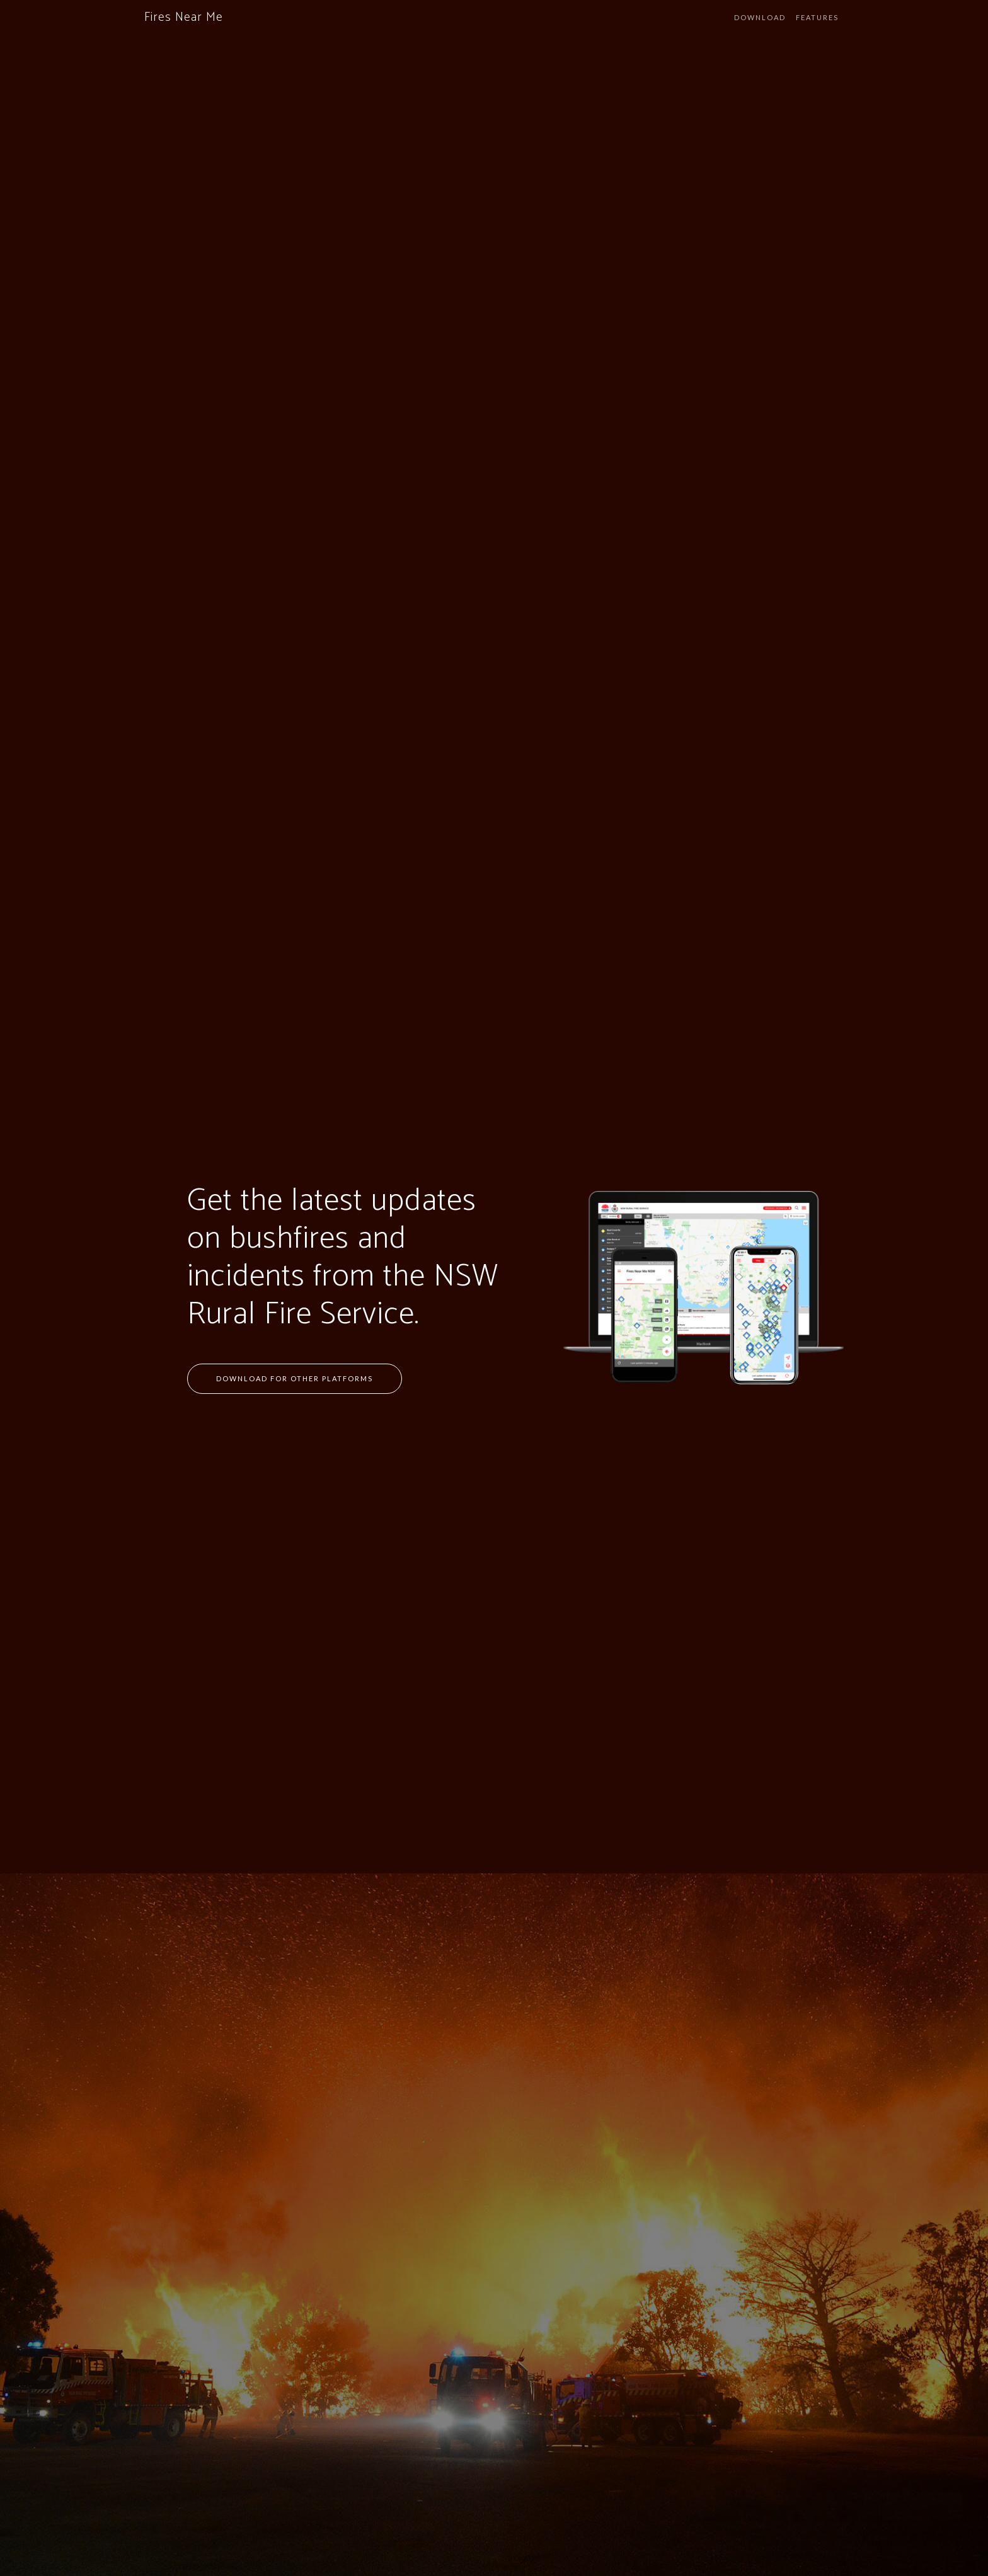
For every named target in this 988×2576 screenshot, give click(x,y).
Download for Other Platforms (294, 1378)
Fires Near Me (183, 17)
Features (817, 17)
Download (760, 17)
